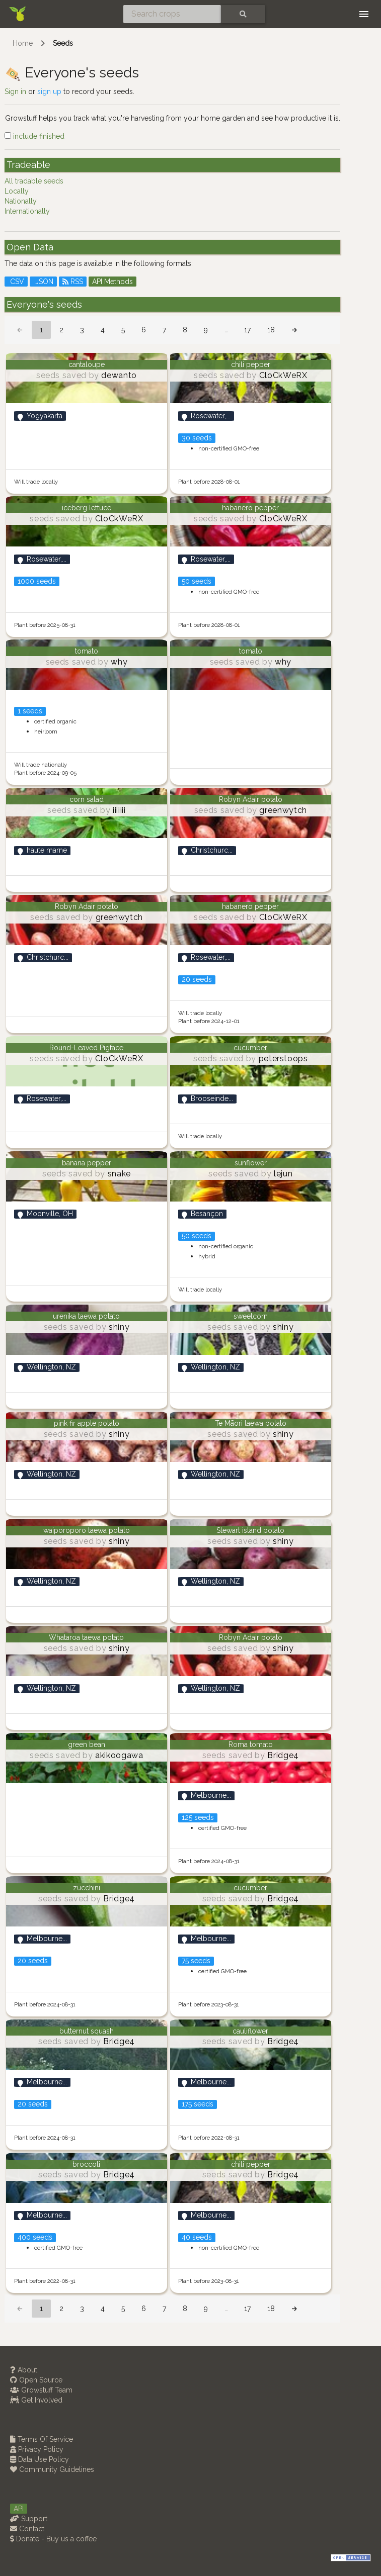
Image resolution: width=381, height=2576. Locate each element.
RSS (72, 282)
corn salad (86, 799)
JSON (43, 282)
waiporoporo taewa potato (86, 1530)
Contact (27, 2529)
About (23, 2370)
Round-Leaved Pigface (86, 1048)
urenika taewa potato (86, 1316)
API (19, 2509)
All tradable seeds (34, 181)
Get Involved (36, 2400)
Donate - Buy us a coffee (53, 2539)
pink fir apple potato (86, 1423)
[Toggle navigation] (364, 14)
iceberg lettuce (86, 508)
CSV (16, 282)
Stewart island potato (250, 1530)
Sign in (15, 91)
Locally (17, 191)
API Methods (112, 282)
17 (247, 330)
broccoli (86, 2164)
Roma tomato (250, 1744)
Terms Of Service (41, 2439)
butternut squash (86, 2031)
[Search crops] (172, 14)
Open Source (36, 2380)
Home (23, 43)
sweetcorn (251, 1316)
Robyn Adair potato (250, 799)
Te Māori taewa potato (250, 1423)
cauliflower (250, 2031)
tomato (86, 651)
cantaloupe (86, 364)
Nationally (21, 201)
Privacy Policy (36, 2449)
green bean (86, 1744)
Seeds (63, 43)
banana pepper (86, 1163)
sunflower (251, 1163)
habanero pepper (250, 508)
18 (271, 330)
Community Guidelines (52, 2469)
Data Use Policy (39, 2459)
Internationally (27, 211)
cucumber (250, 1048)
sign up (49, 91)
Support (28, 2519)
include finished (34, 136)
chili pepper (250, 364)
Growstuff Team (41, 2390)
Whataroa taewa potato (86, 1637)
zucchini (86, 1888)
